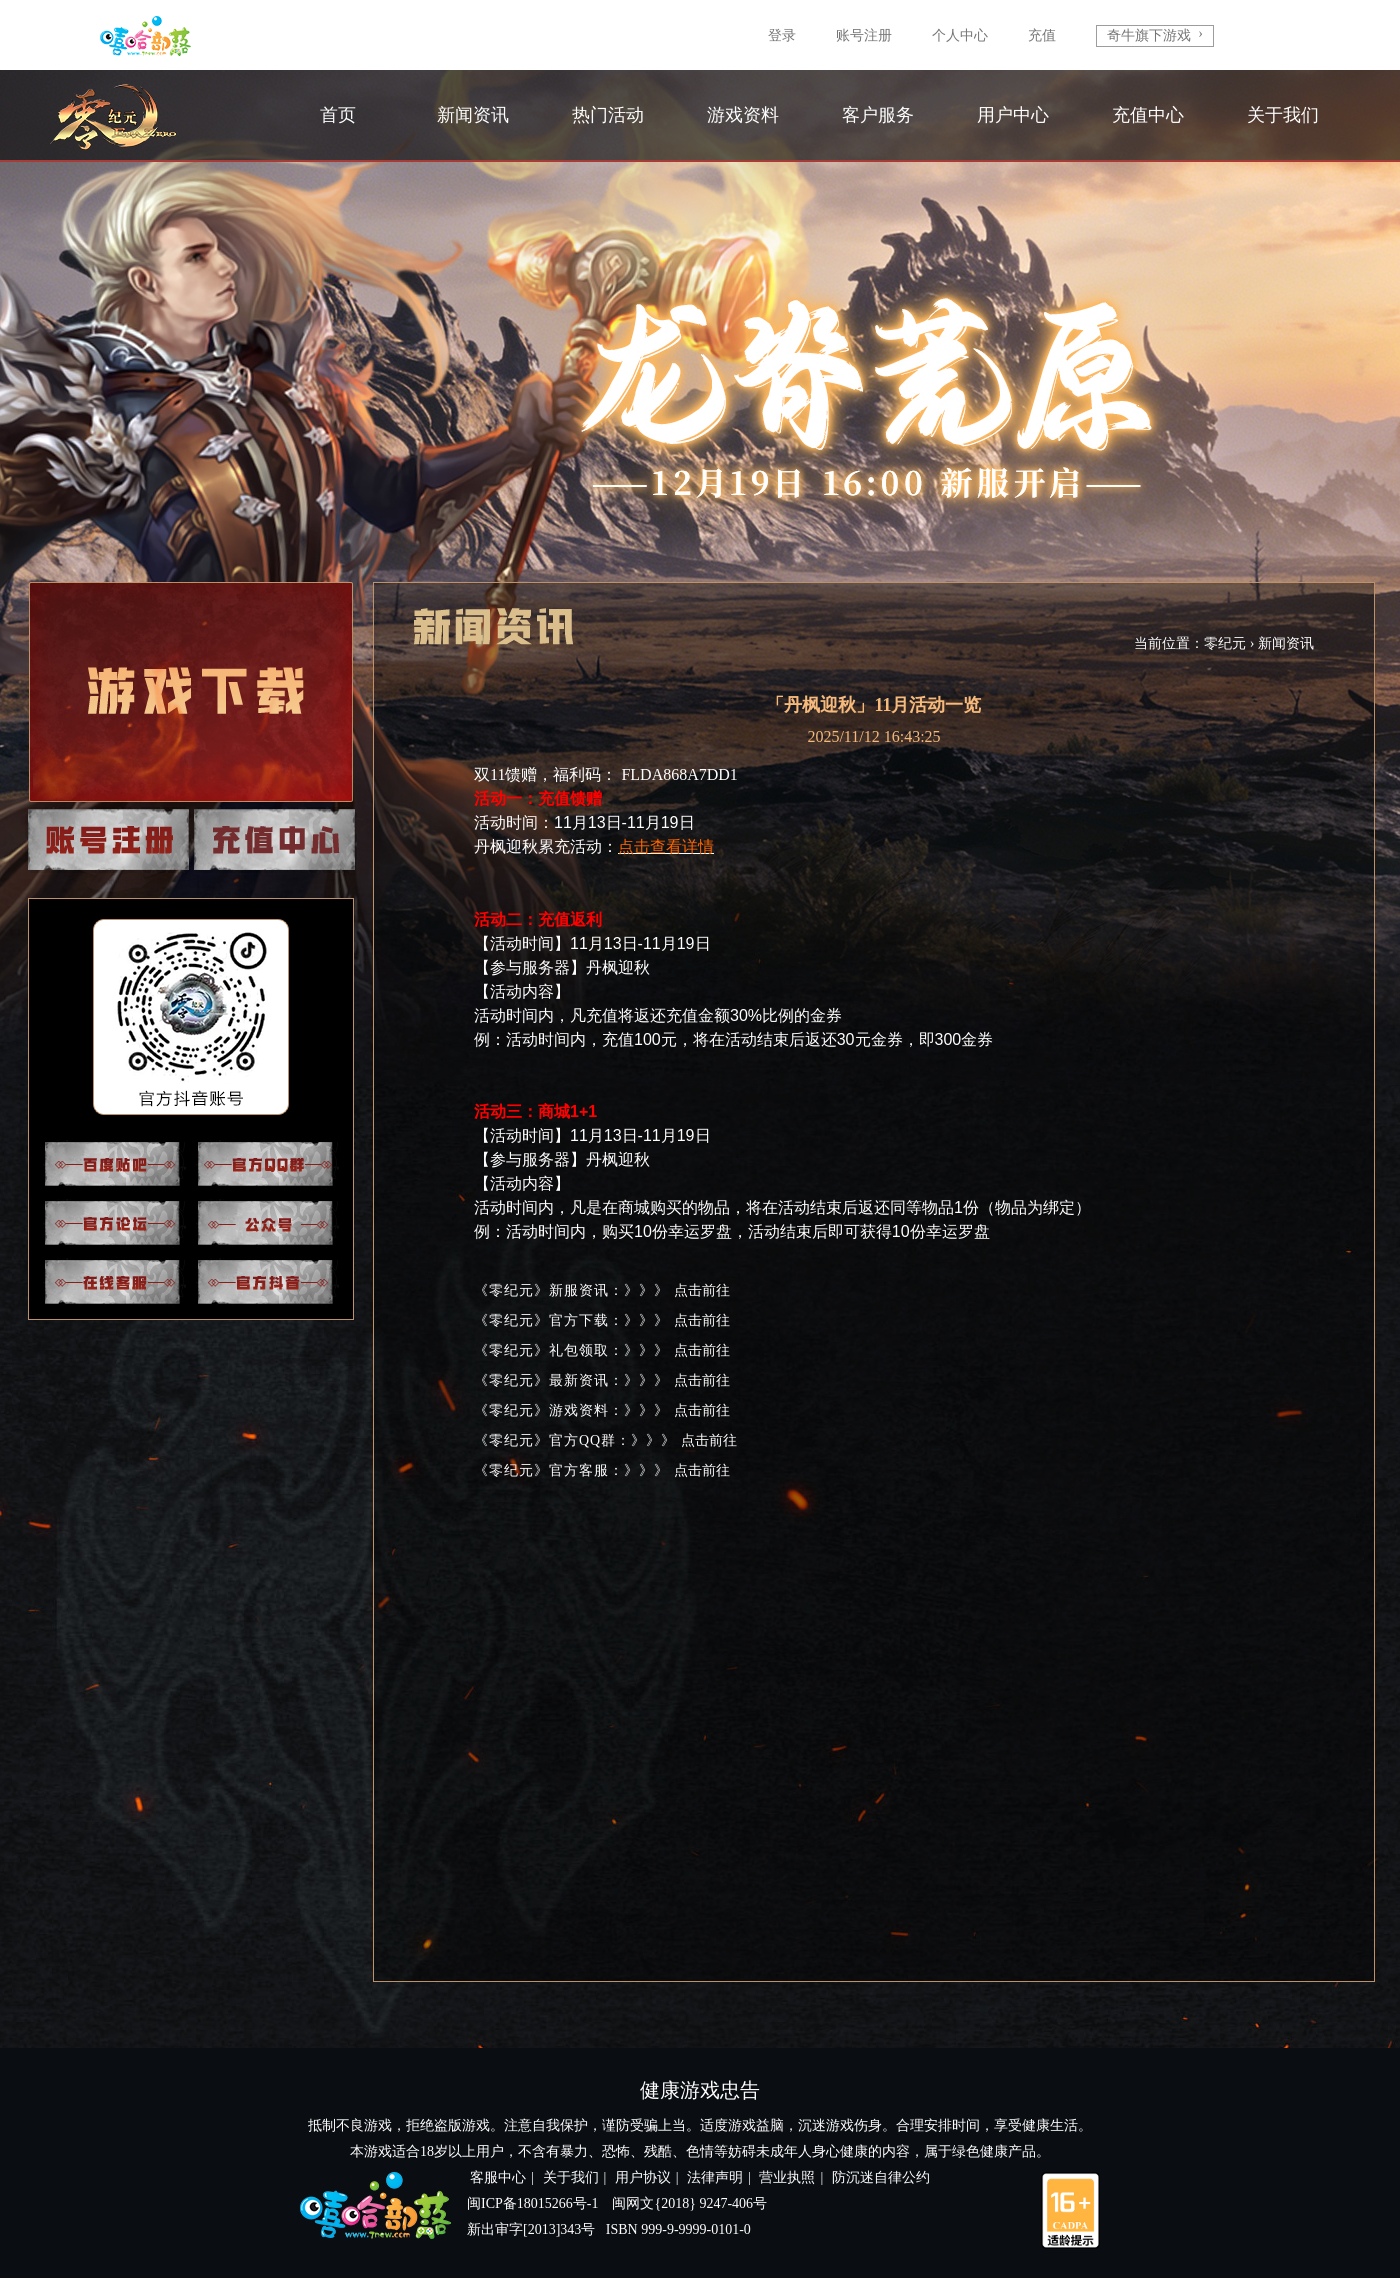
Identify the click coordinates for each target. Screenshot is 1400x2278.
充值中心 (1148, 115)
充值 (1042, 35)
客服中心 (498, 2177)
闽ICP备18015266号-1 (532, 2203)
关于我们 (1283, 115)
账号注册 (864, 35)
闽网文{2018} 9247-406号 (689, 2203)
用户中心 (1013, 115)
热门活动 (608, 115)
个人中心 (960, 35)
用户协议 (643, 2177)
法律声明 (715, 2177)
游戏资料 (743, 115)
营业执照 (787, 2177)
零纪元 (1225, 643)
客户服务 (878, 115)
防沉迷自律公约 (881, 2177)
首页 (338, 115)
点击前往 (702, 1290)
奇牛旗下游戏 (1155, 34)
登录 (782, 35)
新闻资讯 (473, 115)
